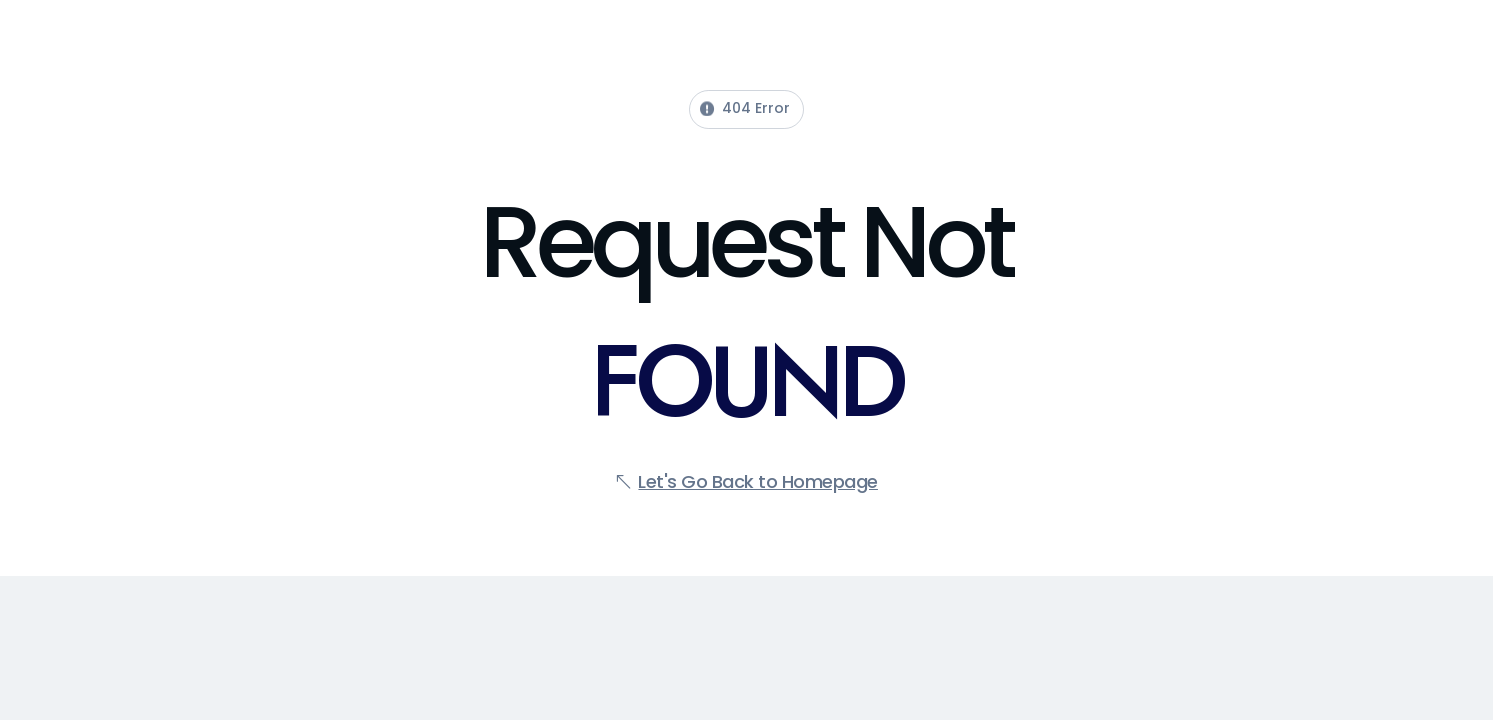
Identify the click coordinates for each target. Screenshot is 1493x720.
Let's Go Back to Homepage (758, 481)
